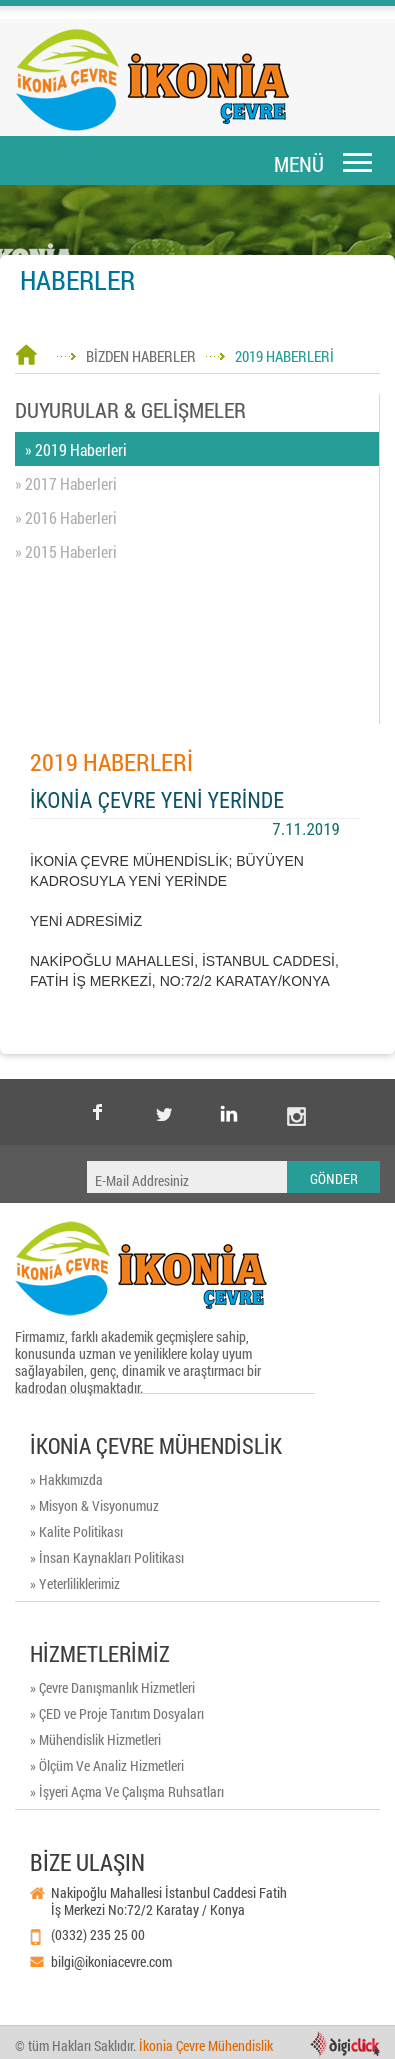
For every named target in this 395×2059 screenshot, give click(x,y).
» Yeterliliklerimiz (75, 1583)
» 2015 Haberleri (66, 551)
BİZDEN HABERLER (141, 356)
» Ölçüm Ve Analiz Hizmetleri (107, 1765)
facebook (98, 1112)
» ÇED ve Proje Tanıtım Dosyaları (117, 1713)
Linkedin (230, 1112)
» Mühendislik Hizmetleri (95, 1739)
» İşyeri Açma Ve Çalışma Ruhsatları (127, 1791)
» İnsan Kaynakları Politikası (107, 1557)
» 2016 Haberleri (66, 517)
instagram (296, 1096)
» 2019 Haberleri (76, 449)
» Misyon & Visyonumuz (94, 1505)
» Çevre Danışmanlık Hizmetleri (112, 1687)
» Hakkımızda (66, 1479)
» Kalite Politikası (76, 1531)
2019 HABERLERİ (284, 356)
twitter (164, 1096)
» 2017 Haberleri (66, 483)
